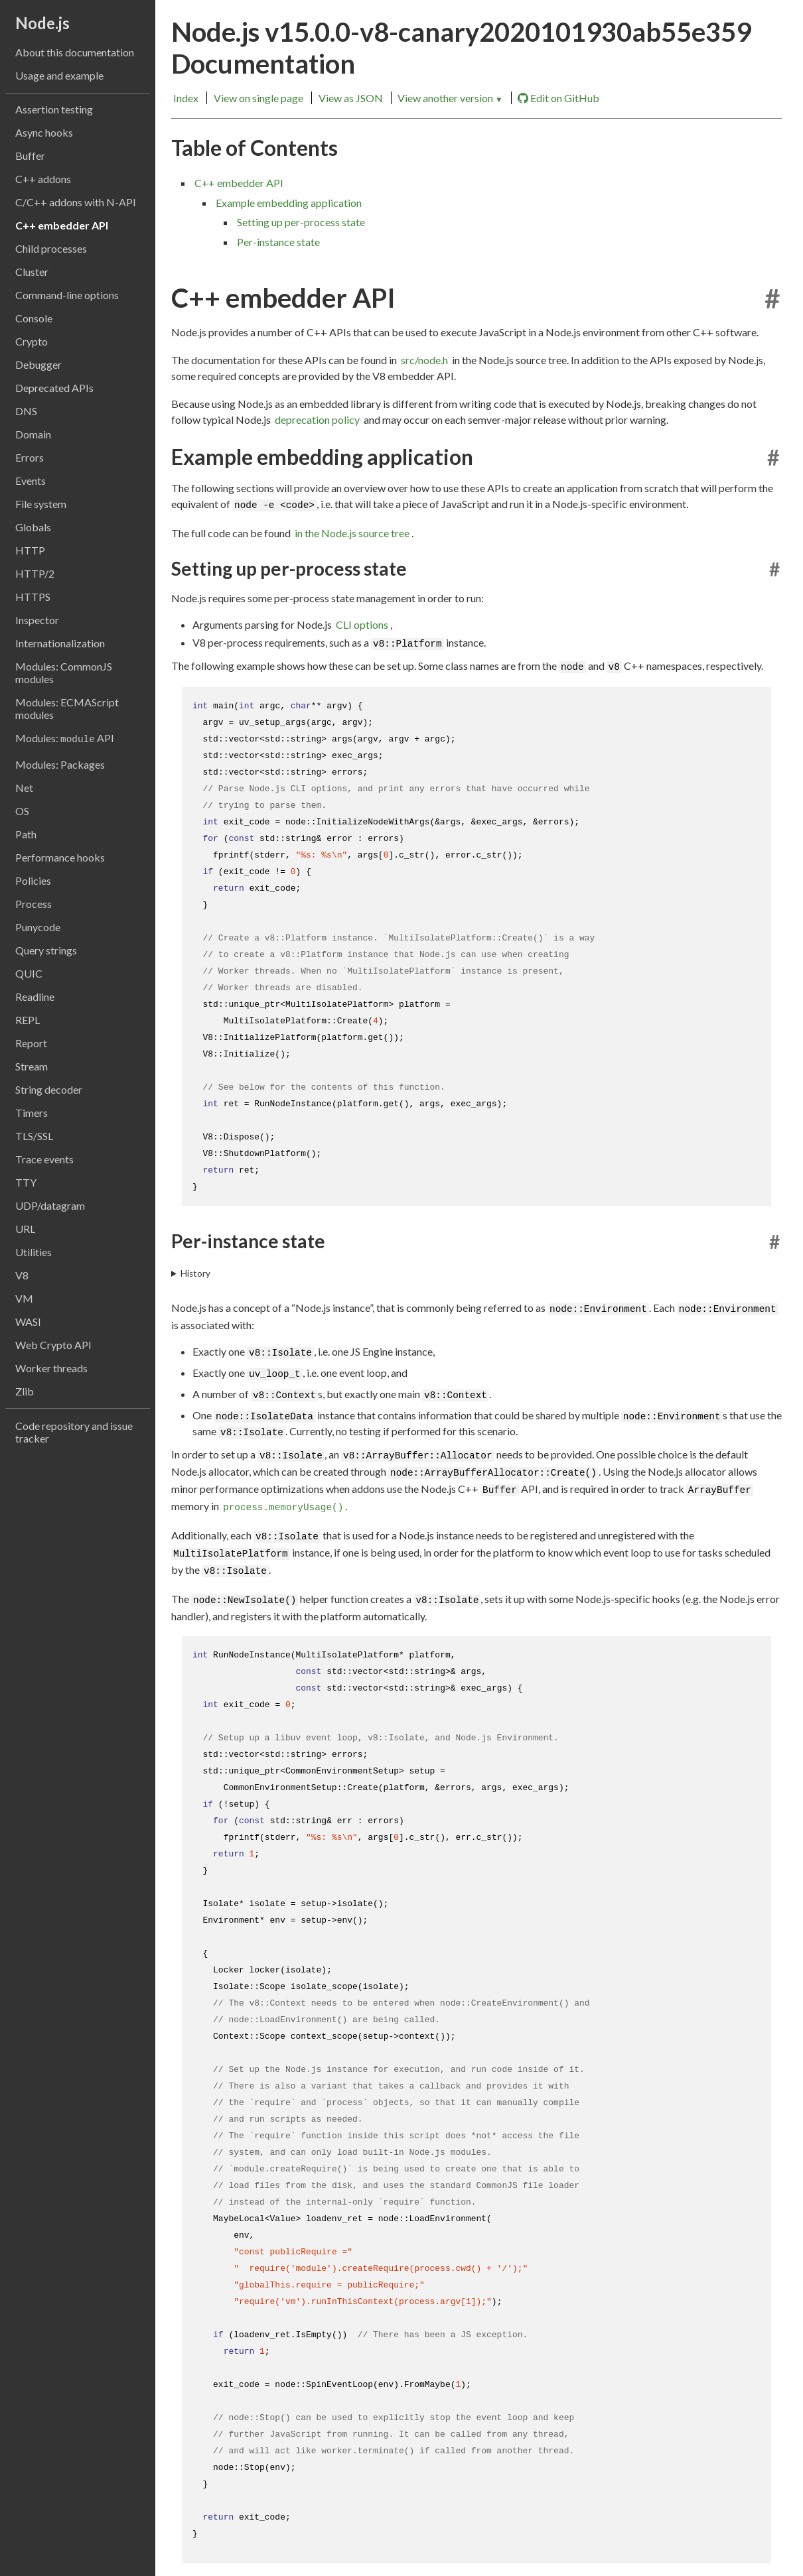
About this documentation (74, 52)
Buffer (30, 155)
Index (185, 98)
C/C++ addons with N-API (75, 202)
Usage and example (59, 75)
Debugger (38, 364)
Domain (33, 434)
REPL (27, 1019)
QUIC (28, 973)
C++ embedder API (61, 225)
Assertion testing (54, 109)
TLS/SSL (34, 1135)
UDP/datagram (50, 1205)
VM (24, 1298)
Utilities (33, 1252)
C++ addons (43, 178)
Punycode (37, 927)
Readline (34, 996)
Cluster (31, 271)
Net (24, 787)
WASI (28, 1321)
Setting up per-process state (301, 222)
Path (25, 834)
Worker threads (51, 1368)
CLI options (362, 624)
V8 (22, 1275)
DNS (26, 411)
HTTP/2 (34, 573)
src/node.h (424, 360)
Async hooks (44, 132)
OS (22, 811)
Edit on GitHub (558, 98)
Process (33, 903)
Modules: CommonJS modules (63, 672)
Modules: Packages (60, 764)
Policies (33, 880)
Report (31, 1043)
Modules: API (64, 738)
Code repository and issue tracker (74, 1432)
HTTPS (32, 596)
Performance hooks (60, 857)
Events (30, 480)
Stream (31, 1066)
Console (33, 318)
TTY (25, 1182)
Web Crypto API (53, 1344)
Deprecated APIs (54, 387)
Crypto (31, 341)
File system (40, 503)
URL (25, 1228)
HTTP (30, 550)
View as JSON (351, 98)
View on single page (258, 98)
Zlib (24, 1391)
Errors (29, 457)
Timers (31, 1112)
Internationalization (60, 643)
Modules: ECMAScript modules (67, 708)
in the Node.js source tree (352, 533)
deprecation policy (317, 419)
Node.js (42, 22)
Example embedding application (289, 202)
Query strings (46, 950)
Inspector (37, 619)
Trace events (44, 1159)
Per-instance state (278, 241)
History (195, 1273)
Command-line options (67, 295)
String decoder (48, 1089)
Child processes (51, 248)
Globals (33, 527)
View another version (450, 98)
